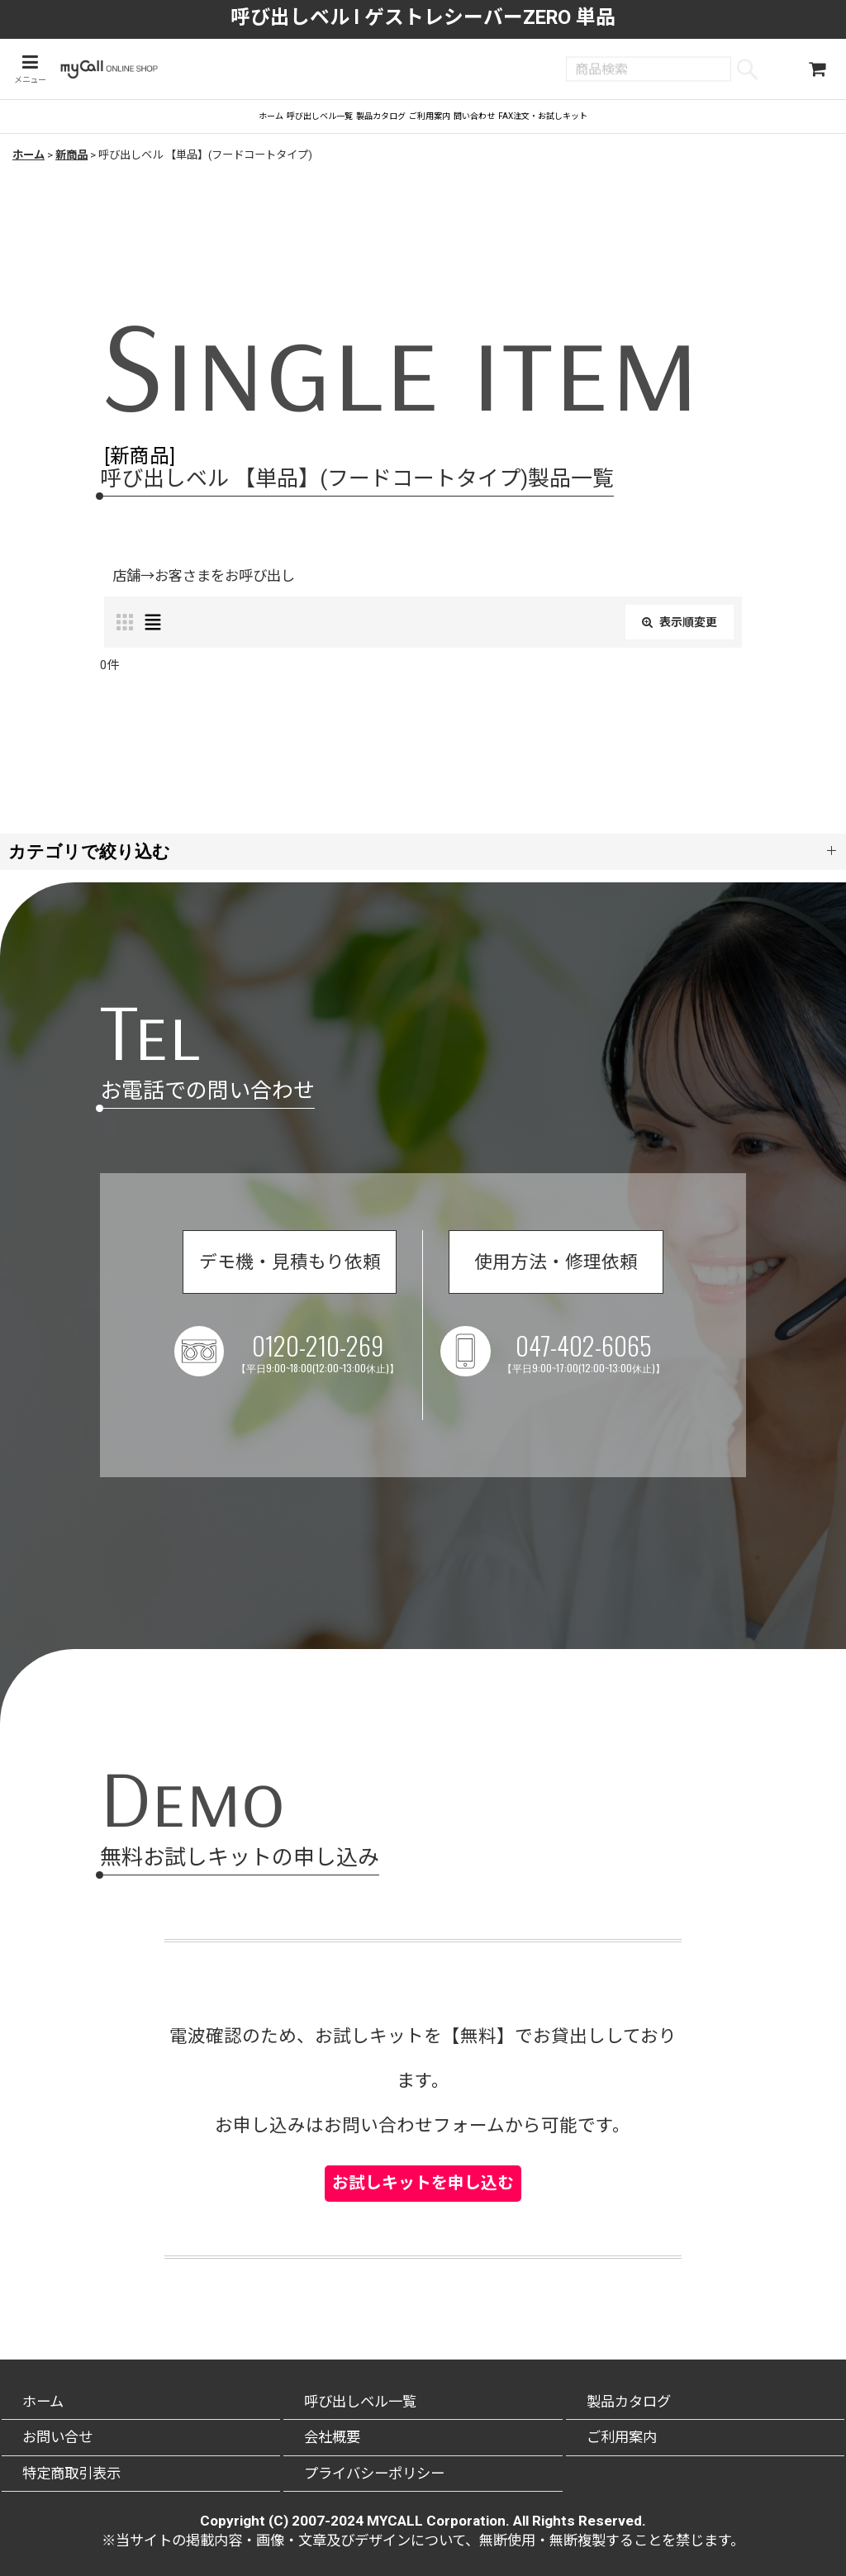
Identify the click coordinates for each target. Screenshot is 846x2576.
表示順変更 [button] (672, 642)
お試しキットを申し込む (423, 2170)
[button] (27, 70)
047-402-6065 (672, 1384)
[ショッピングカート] (817, 71)
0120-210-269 (354, 1384)
